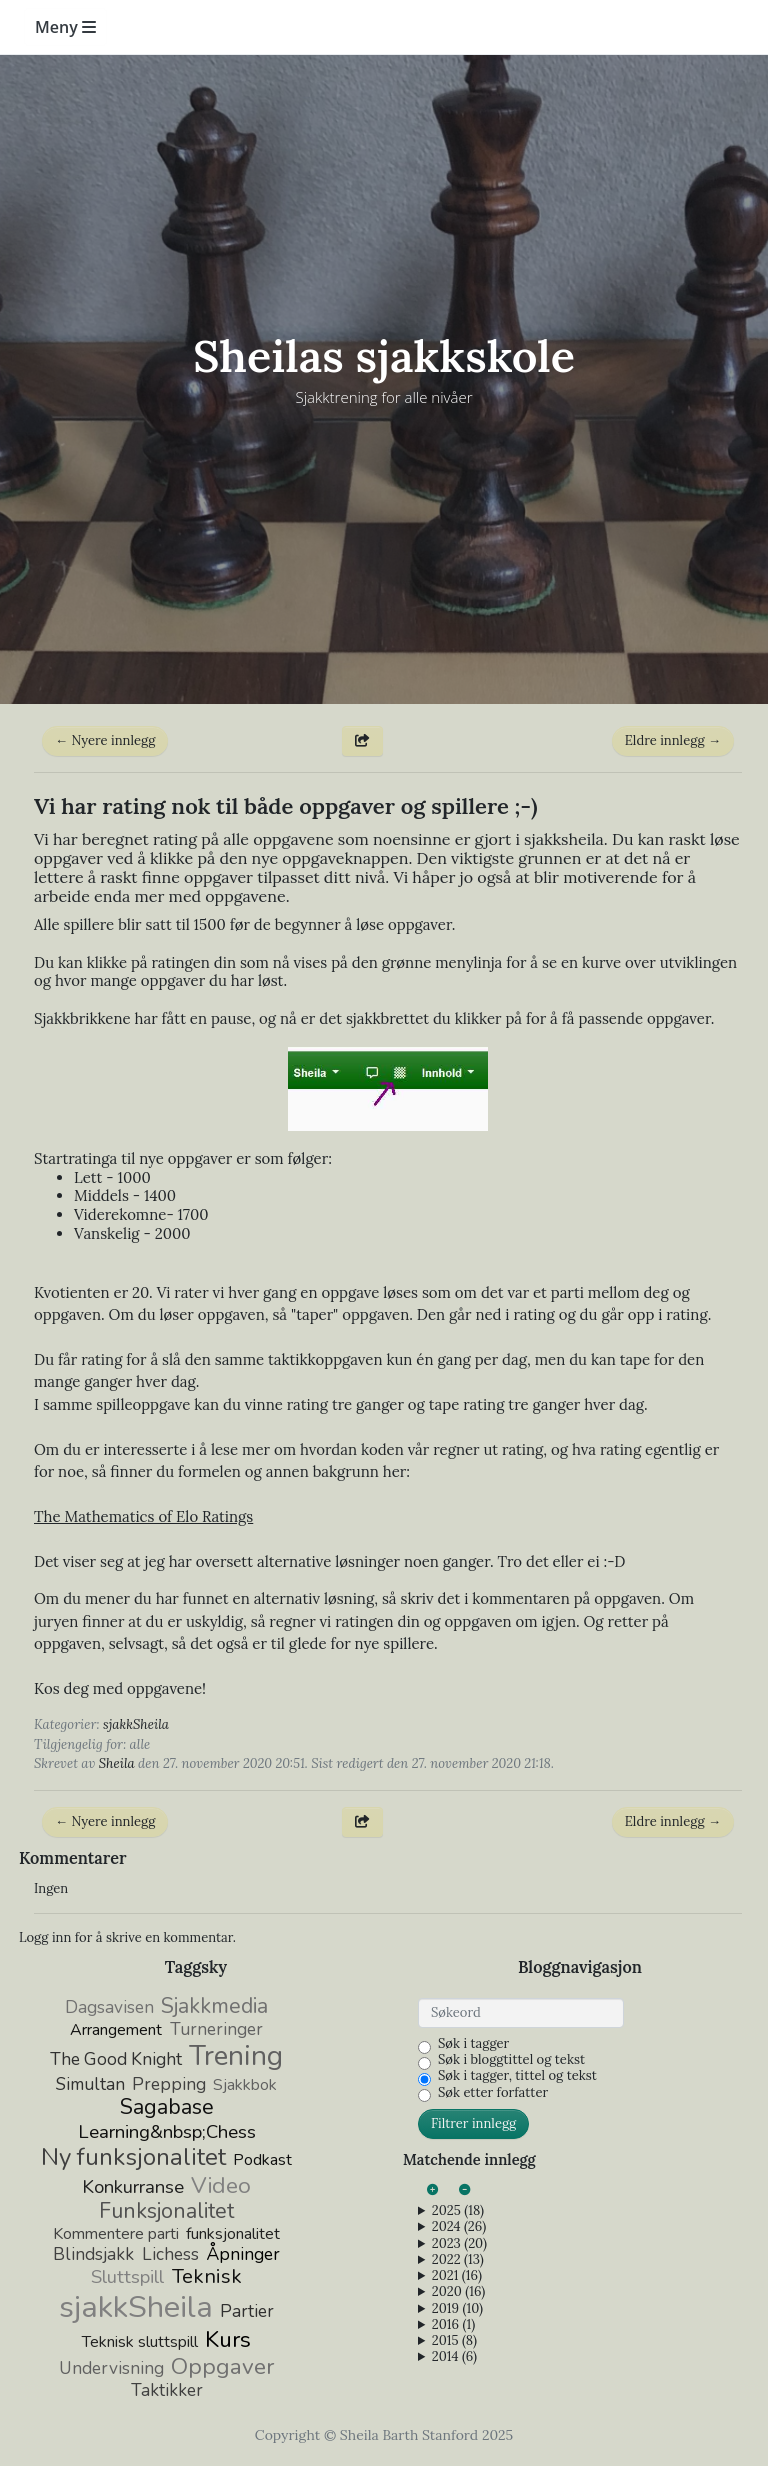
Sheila (117, 1763)
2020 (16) (458, 2292)
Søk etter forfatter (493, 2093)
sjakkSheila (136, 1724)
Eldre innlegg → (673, 740)
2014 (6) (454, 2357)
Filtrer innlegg (473, 2123)
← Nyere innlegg (105, 740)
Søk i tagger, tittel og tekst (517, 2076)
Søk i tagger (473, 2044)
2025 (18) (458, 2211)
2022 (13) (458, 2260)
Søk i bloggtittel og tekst (511, 2060)
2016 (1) (453, 2325)
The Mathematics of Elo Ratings (143, 1516)
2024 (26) (459, 2227)
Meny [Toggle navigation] (65, 27)
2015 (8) (454, 2341)
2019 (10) (457, 2309)
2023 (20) (459, 2244)
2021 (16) (457, 2276)
